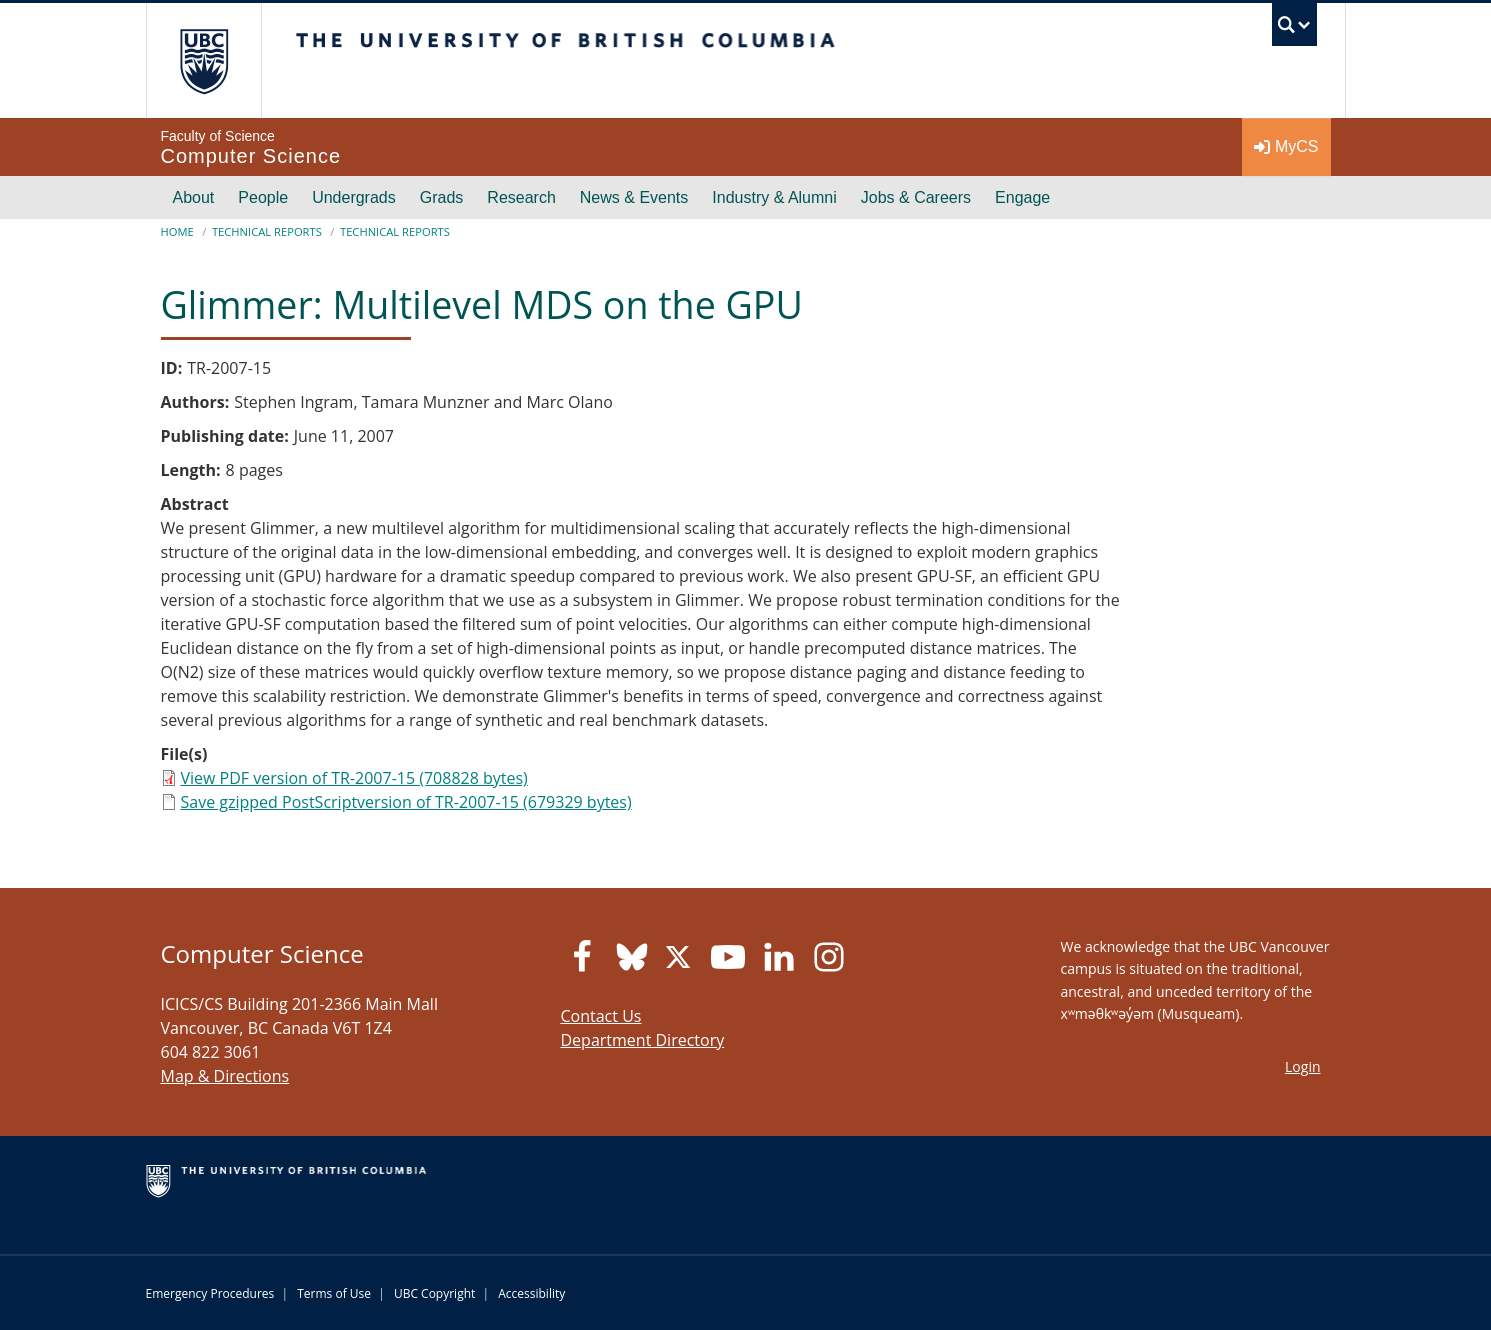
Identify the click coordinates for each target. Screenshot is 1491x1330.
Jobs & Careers (916, 197)
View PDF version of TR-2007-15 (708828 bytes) (354, 778)
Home (177, 231)
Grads (442, 197)
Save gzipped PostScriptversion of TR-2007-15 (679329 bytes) (406, 802)
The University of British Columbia (203, 60)
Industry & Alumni (774, 197)
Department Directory (643, 1040)
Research (521, 197)
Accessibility (531, 1293)
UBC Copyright (434, 1293)
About (194, 197)
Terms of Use (334, 1293)
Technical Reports (267, 231)
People (263, 197)
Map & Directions (225, 1076)
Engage (1022, 197)
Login (1302, 1066)
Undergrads (354, 197)
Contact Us (601, 1016)
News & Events (634, 197)
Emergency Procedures (210, 1293)
